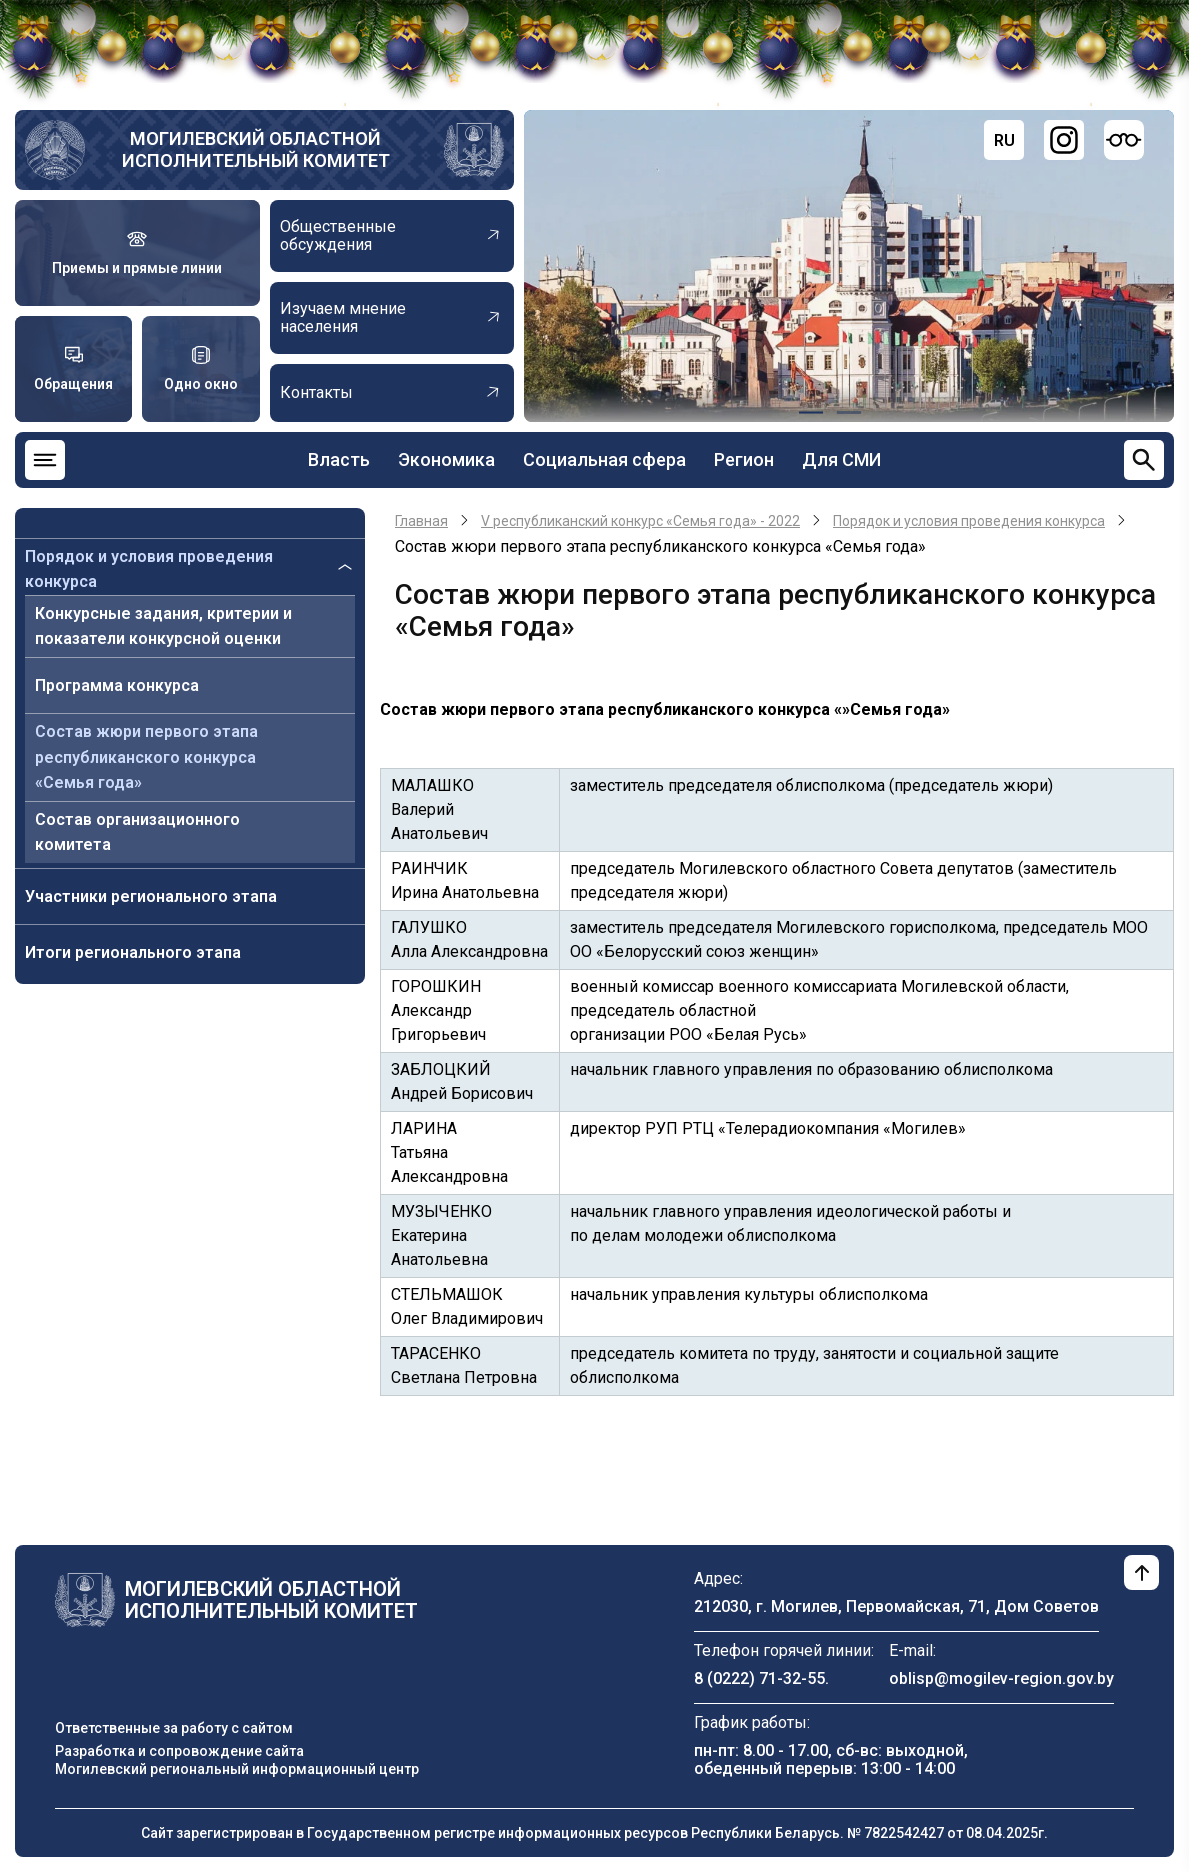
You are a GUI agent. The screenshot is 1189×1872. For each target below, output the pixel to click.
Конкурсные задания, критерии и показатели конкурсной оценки (163, 626)
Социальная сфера (604, 459)
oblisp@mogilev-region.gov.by (1001, 1678)
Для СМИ (841, 459)
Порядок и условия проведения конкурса (149, 569)
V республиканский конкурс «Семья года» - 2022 (640, 521)
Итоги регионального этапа (133, 952)
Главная (421, 521)
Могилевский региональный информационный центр (237, 1769)
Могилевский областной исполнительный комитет (256, 149)
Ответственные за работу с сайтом (174, 1728)
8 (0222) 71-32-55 (759, 1678)
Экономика (446, 459)
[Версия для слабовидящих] (1124, 140)
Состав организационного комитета (137, 832)
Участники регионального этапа (151, 896)
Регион (744, 459)
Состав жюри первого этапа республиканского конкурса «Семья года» (146, 757)
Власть (339, 459)
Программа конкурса (117, 685)
